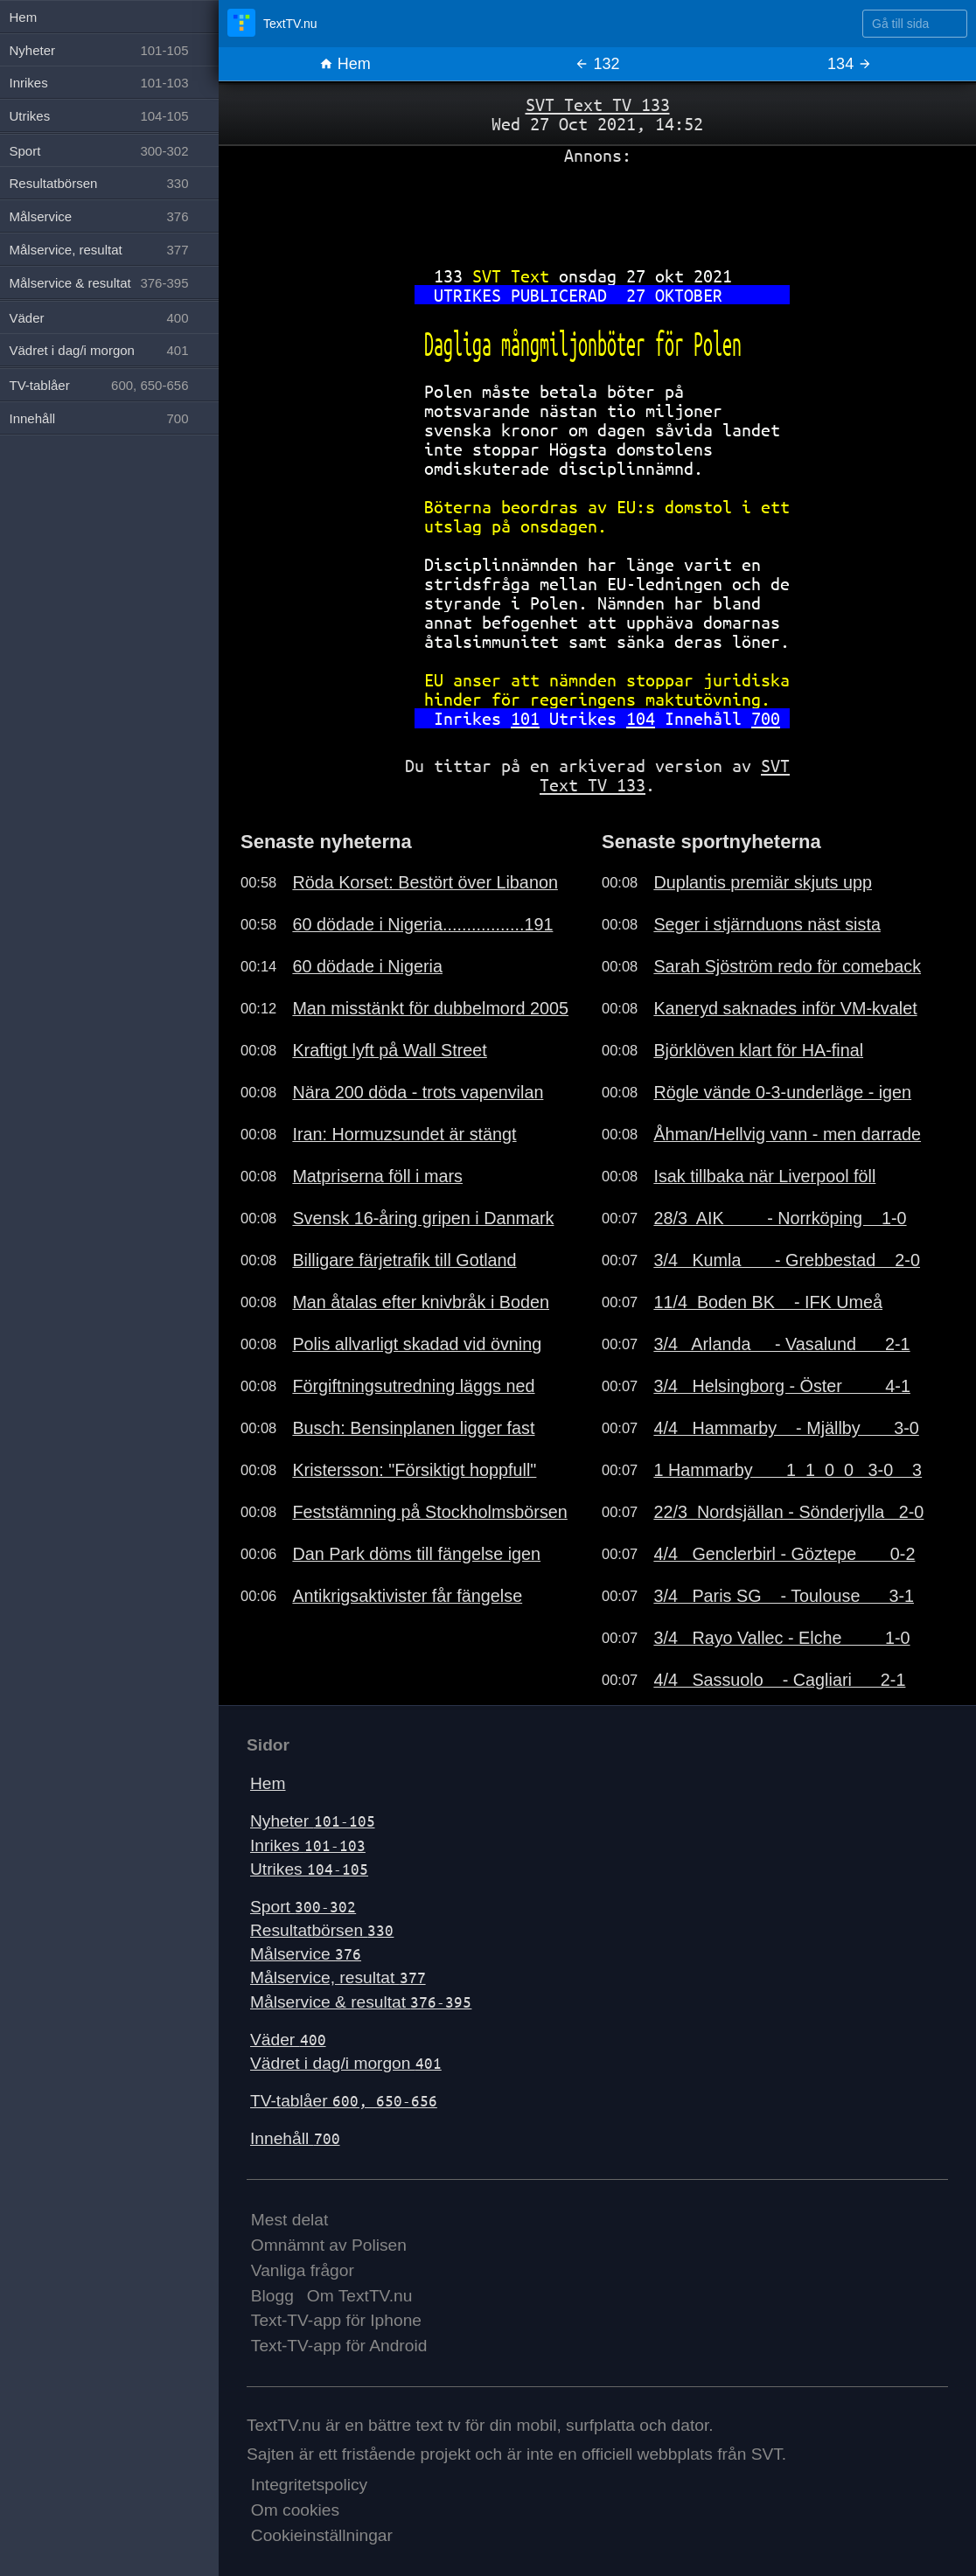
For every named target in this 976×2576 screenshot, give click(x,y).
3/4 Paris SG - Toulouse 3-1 (783, 1595)
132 (597, 64)
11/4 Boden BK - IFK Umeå (767, 1302)
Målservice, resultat (338, 1977)
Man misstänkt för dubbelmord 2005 (430, 1008)
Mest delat (290, 2219)
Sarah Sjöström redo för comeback (787, 966)
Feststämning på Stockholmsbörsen (429, 1511)
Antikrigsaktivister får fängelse (407, 1595)
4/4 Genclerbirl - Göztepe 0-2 (784, 1553)
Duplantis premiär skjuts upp (762, 882)
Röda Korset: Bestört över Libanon (425, 882)
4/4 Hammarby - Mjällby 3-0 (785, 1428)
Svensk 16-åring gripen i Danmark (423, 1218)
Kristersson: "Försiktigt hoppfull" (414, 1469)
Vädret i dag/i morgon (346, 2063)
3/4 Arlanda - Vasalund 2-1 (781, 1344)
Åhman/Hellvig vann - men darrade (787, 1134)
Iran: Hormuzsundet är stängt (404, 1134)
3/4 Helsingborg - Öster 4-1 (781, 1386)
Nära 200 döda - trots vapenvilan (417, 1092)
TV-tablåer (343, 2101)
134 (849, 64)
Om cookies (295, 2510)
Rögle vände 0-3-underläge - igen (782, 1092)
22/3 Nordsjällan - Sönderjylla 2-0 (788, 1511)
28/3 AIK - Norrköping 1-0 (779, 1218)
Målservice (305, 1954)
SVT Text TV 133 (598, 104)
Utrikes (309, 1869)
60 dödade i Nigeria (367, 966)
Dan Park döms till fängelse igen (416, 1553)
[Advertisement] (597, 209)
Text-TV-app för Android (339, 2345)
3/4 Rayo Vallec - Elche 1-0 (781, 1637)
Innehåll (295, 2138)
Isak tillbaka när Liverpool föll (764, 1176)
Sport (303, 1906)
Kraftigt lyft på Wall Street (389, 1050)
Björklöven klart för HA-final (758, 1050)
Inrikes (308, 1845)
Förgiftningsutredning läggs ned (413, 1386)
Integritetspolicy (309, 2484)
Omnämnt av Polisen (329, 2245)
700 (765, 718)
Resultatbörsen (322, 1930)
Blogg (272, 2296)
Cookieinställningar (322, 2535)
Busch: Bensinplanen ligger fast (413, 1428)
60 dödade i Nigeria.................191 (422, 924)
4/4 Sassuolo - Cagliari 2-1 (779, 1679)
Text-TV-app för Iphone (336, 2320)
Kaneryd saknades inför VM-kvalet (785, 1008)
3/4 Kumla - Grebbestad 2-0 (786, 1260)
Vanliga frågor (302, 2270)
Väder (288, 2039)
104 (640, 718)
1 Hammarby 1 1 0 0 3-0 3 (787, 1469)
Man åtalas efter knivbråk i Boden (420, 1302)
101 (525, 718)
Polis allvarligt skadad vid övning (416, 1344)
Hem (345, 64)
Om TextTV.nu (360, 2296)
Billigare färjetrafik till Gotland (404, 1260)
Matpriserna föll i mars (377, 1176)
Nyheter (312, 1821)
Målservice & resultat (360, 2002)
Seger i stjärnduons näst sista (767, 924)
